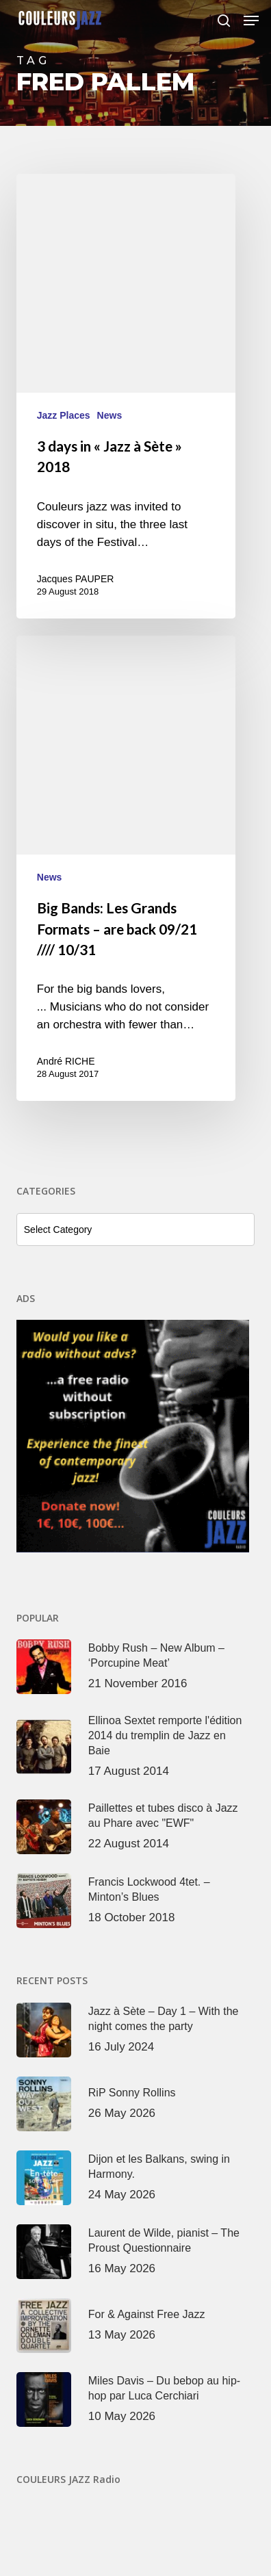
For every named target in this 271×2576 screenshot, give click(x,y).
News (109, 415)
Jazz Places (63, 415)
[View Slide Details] (135, 1436)
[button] (251, 20)
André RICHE (66, 1061)
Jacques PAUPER (75, 578)
